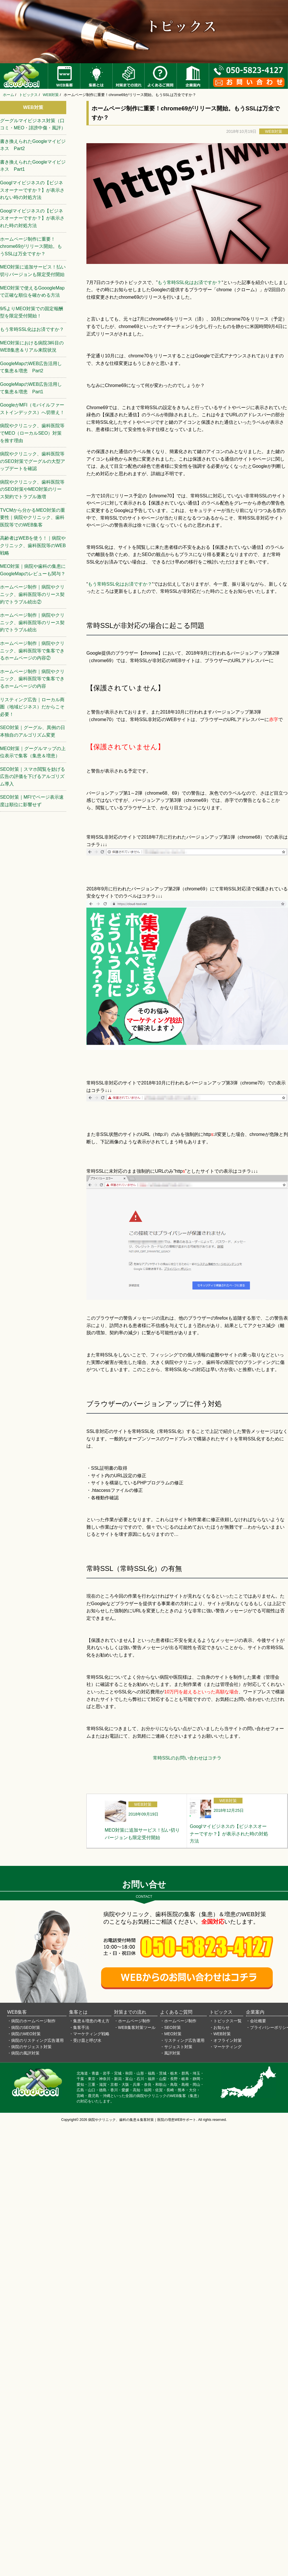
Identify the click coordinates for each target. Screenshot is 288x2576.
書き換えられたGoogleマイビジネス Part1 (33, 166)
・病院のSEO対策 (23, 2027)
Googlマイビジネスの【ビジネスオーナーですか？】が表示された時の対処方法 (32, 218)
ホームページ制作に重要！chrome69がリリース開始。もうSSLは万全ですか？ (31, 246)
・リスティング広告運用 (182, 2040)
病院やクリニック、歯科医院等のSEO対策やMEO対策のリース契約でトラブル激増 (32, 489)
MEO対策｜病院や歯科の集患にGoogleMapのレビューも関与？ (33, 570)
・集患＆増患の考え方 (89, 2021)
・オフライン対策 (225, 2040)
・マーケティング (225, 2046)
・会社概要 (256, 2021)
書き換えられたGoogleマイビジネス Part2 (33, 145)
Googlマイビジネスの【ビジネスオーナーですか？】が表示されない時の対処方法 (32, 190)
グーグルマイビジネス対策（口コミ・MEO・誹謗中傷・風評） (33, 124)
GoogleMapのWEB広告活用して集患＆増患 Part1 (31, 388)
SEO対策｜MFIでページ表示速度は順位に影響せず (32, 801)
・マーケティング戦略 (89, 2033)
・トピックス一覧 (225, 2021)
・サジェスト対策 (176, 2046)
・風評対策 (170, 2053)
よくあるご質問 (176, 2012)
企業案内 (255, 2012)
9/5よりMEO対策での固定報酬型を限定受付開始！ (31, 312)
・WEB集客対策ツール (135, 2027)
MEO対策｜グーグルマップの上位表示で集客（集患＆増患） (33, 752)
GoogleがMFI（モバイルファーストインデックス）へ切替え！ (32, 408)
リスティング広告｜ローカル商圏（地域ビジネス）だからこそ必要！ (32, 707)
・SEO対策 (170, 2027)
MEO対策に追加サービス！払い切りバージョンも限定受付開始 (33, 270)
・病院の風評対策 (23, 2053)
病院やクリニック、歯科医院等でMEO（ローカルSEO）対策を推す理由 (32, 433)
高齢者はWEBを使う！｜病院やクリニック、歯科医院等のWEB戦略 (33, 545)
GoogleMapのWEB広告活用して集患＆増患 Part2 (31, 367)
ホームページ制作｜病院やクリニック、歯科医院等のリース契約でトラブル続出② (32, 594)
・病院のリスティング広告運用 (35, 2040)
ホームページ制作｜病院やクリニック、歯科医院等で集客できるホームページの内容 (32, 679)
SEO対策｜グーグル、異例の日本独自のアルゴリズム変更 (32, 731)
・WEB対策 (220, 2033)
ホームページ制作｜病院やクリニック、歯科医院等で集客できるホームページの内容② (32, 650)
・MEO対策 (170, 2033)
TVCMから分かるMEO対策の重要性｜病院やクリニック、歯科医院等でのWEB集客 (32, 517)
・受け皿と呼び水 (85, 2040)
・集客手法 (79, 2027)
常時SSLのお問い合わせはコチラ (187, 1757)
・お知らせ (219, 2027)
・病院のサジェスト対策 (29, 2046)
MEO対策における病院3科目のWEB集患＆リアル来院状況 (32, 346)
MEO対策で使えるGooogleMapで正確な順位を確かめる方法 (32, 291)
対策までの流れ (130, 2012)
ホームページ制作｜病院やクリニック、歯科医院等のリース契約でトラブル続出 (32, 622)
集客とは (78, 2012)
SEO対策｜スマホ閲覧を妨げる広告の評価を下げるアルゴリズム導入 (32, 776)
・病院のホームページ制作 (31, 2021)
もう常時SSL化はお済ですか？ (189, 282)
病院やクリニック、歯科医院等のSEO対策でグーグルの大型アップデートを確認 (32, 461)
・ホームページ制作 (132, 2021)
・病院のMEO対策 (24, 2033)
